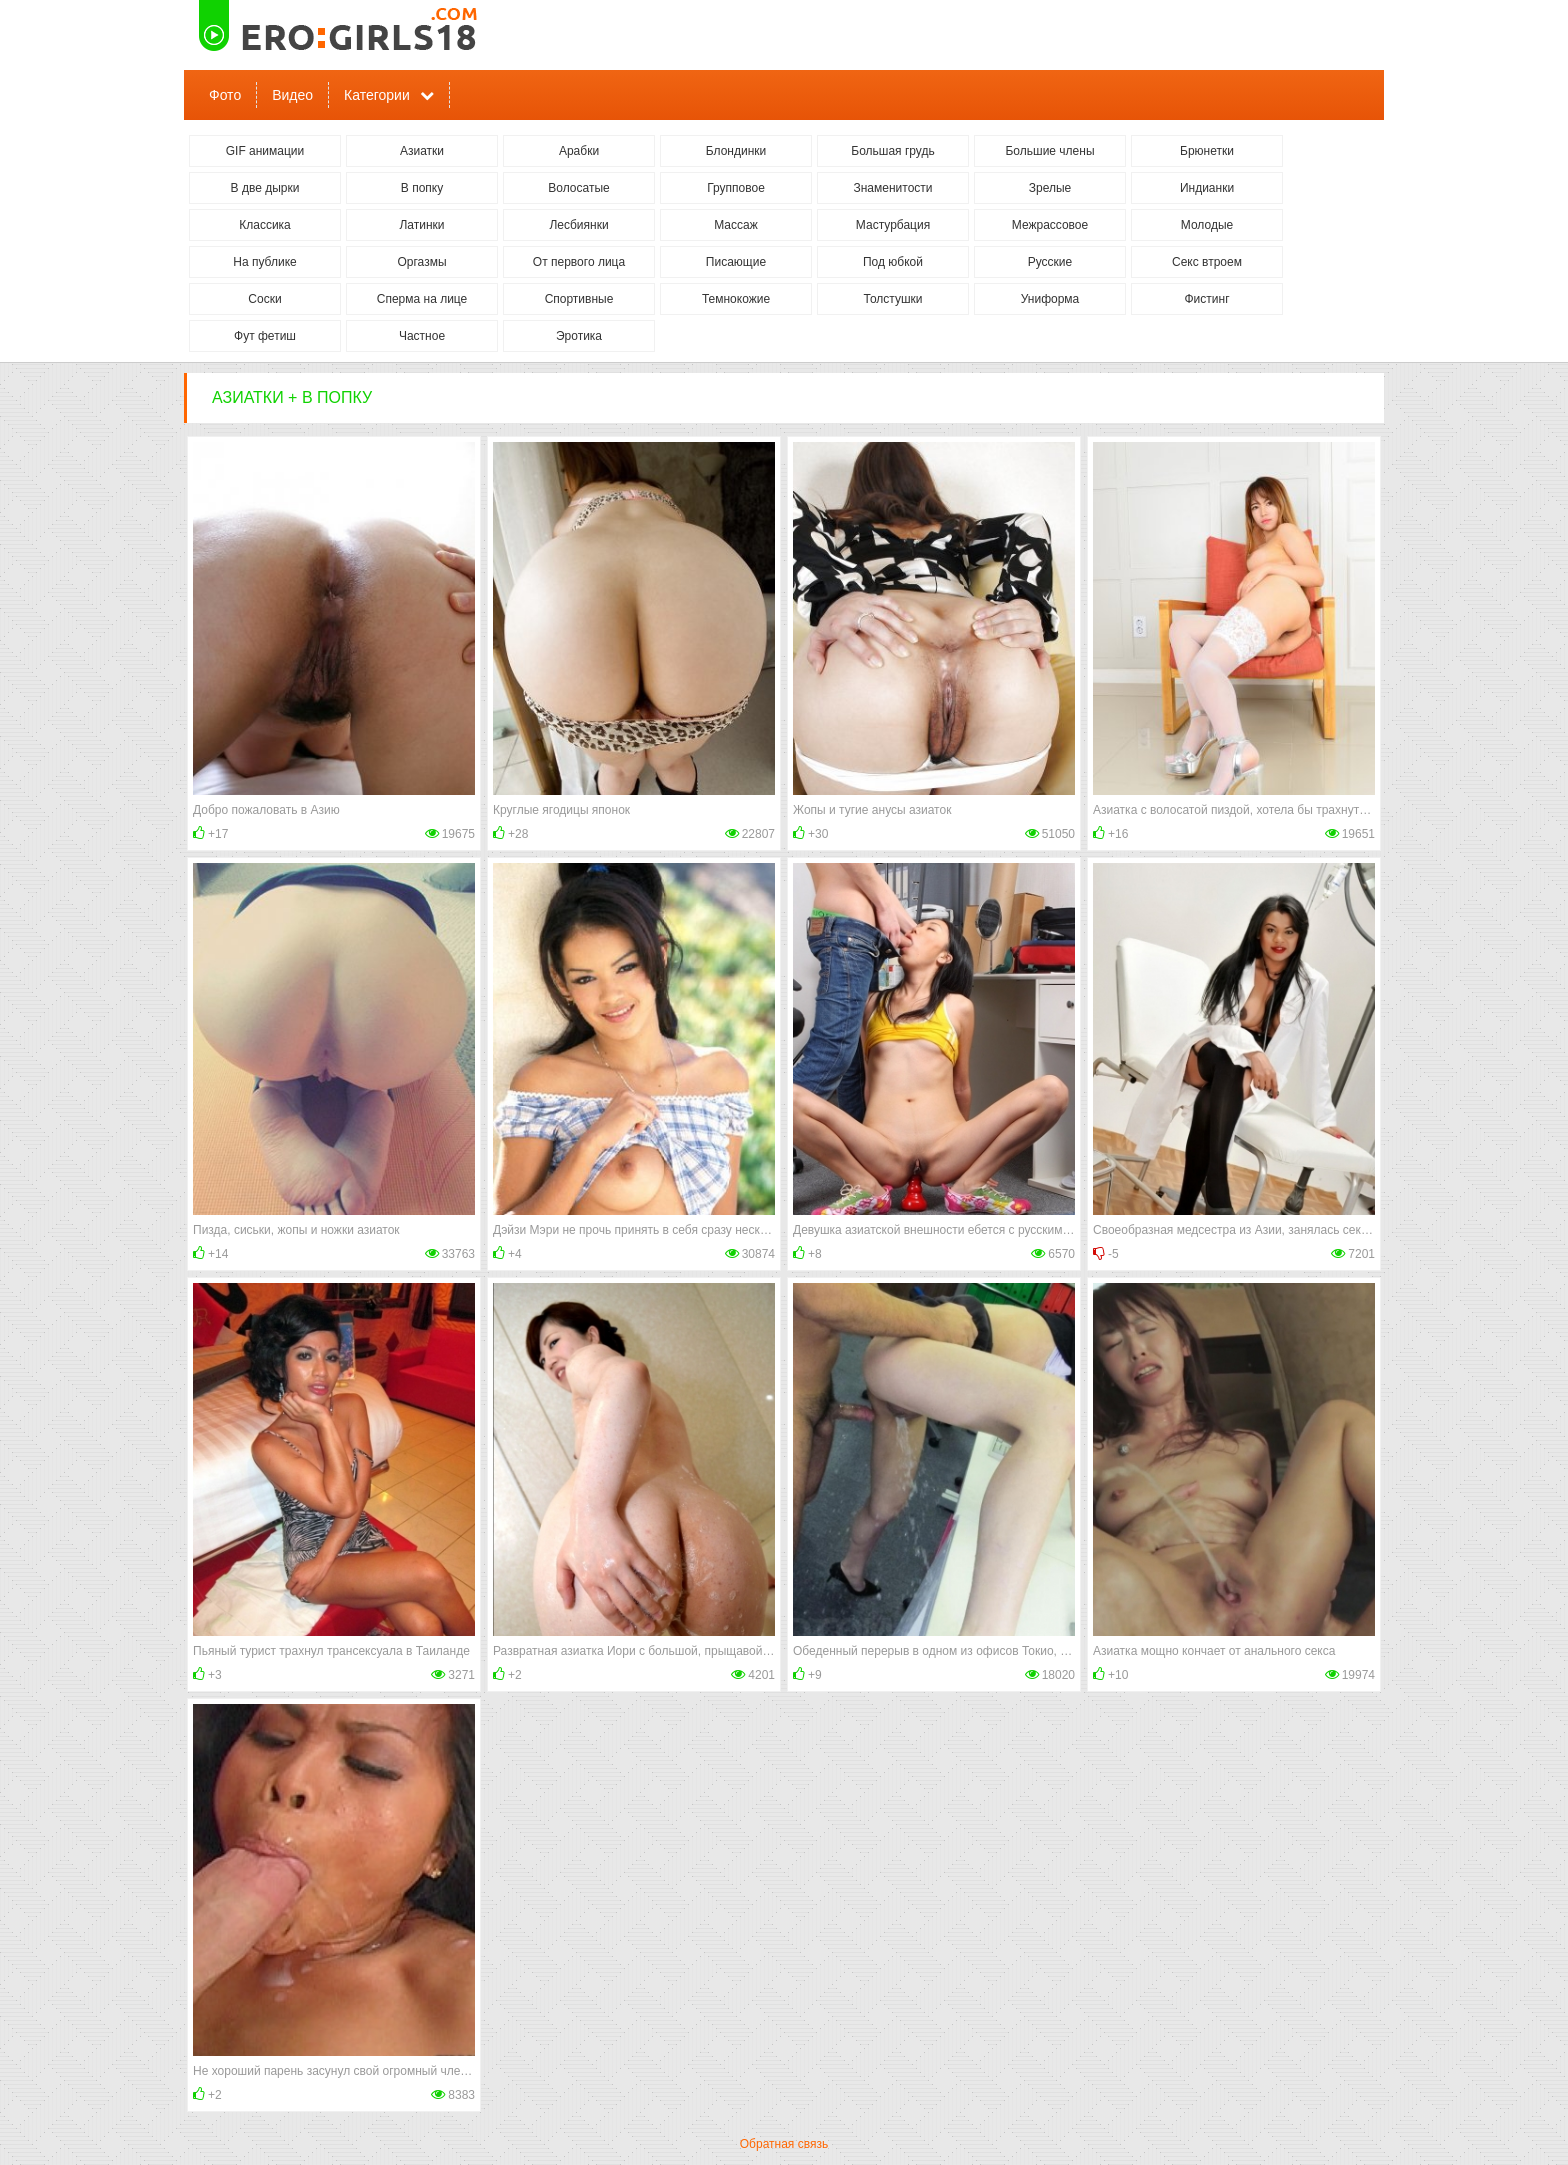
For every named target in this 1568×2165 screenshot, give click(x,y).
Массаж (736, 225)
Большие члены (1049, 151)
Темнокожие (736, 299)
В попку (422, 188)
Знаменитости (892, 188)
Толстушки (892, 299)
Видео (292, 95)
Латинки (421, 225)
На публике (264, 262)
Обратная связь (784, 2144)
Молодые (1207, 225)
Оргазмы (421, 262)
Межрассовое (1050, 225)
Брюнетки (1207, 151)
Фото (225, 95)
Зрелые (1050, 188)
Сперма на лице (422, 299)
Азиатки (422, 151)
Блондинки (736, 151)
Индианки (1207, 188)
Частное (422, 336)
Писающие (736, 262)
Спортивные (579, 299)
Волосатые (578, 188)
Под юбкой (893, 262)
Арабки (579, 151)
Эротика (579, 336)
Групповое (736, 188)
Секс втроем (1207, 262)
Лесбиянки (578, 225)
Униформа (1050, 299)
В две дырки (265, 188)
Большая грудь (892, 151)
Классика (265, 225)
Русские (1050, 262)
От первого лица (579, 262)
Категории (377, 95)
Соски (264, 299)
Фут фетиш (265, 336)
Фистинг (1206, 299)
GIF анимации (265, 151)
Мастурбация (893, 225)
